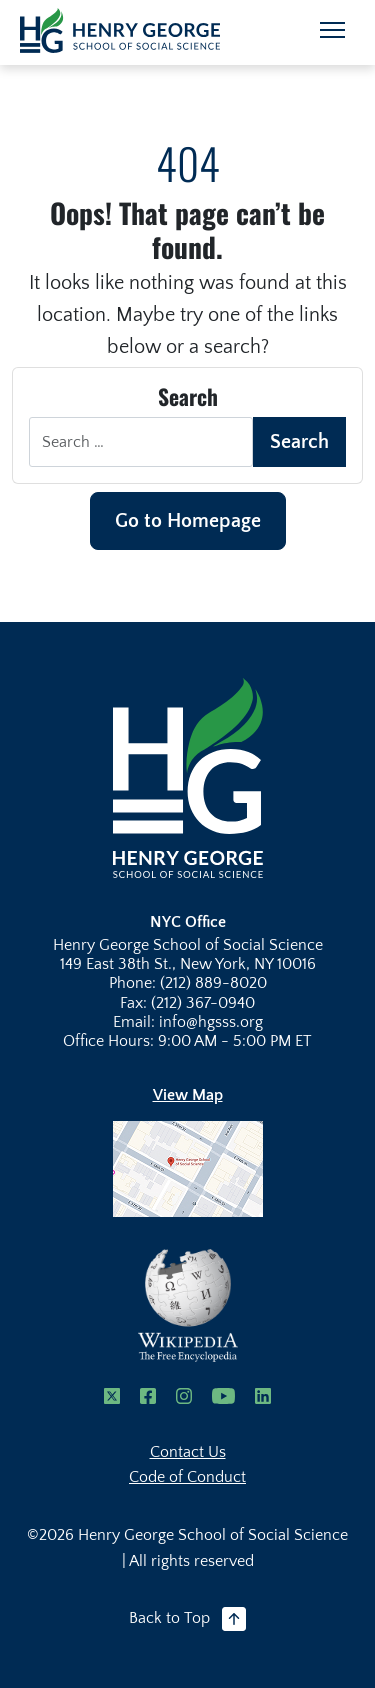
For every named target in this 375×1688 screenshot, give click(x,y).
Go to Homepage (188, 521)
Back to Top (187, 1619)
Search (299, 442)
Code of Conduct (187, 1477)
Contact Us (188, 1452)
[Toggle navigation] (332, 30)
